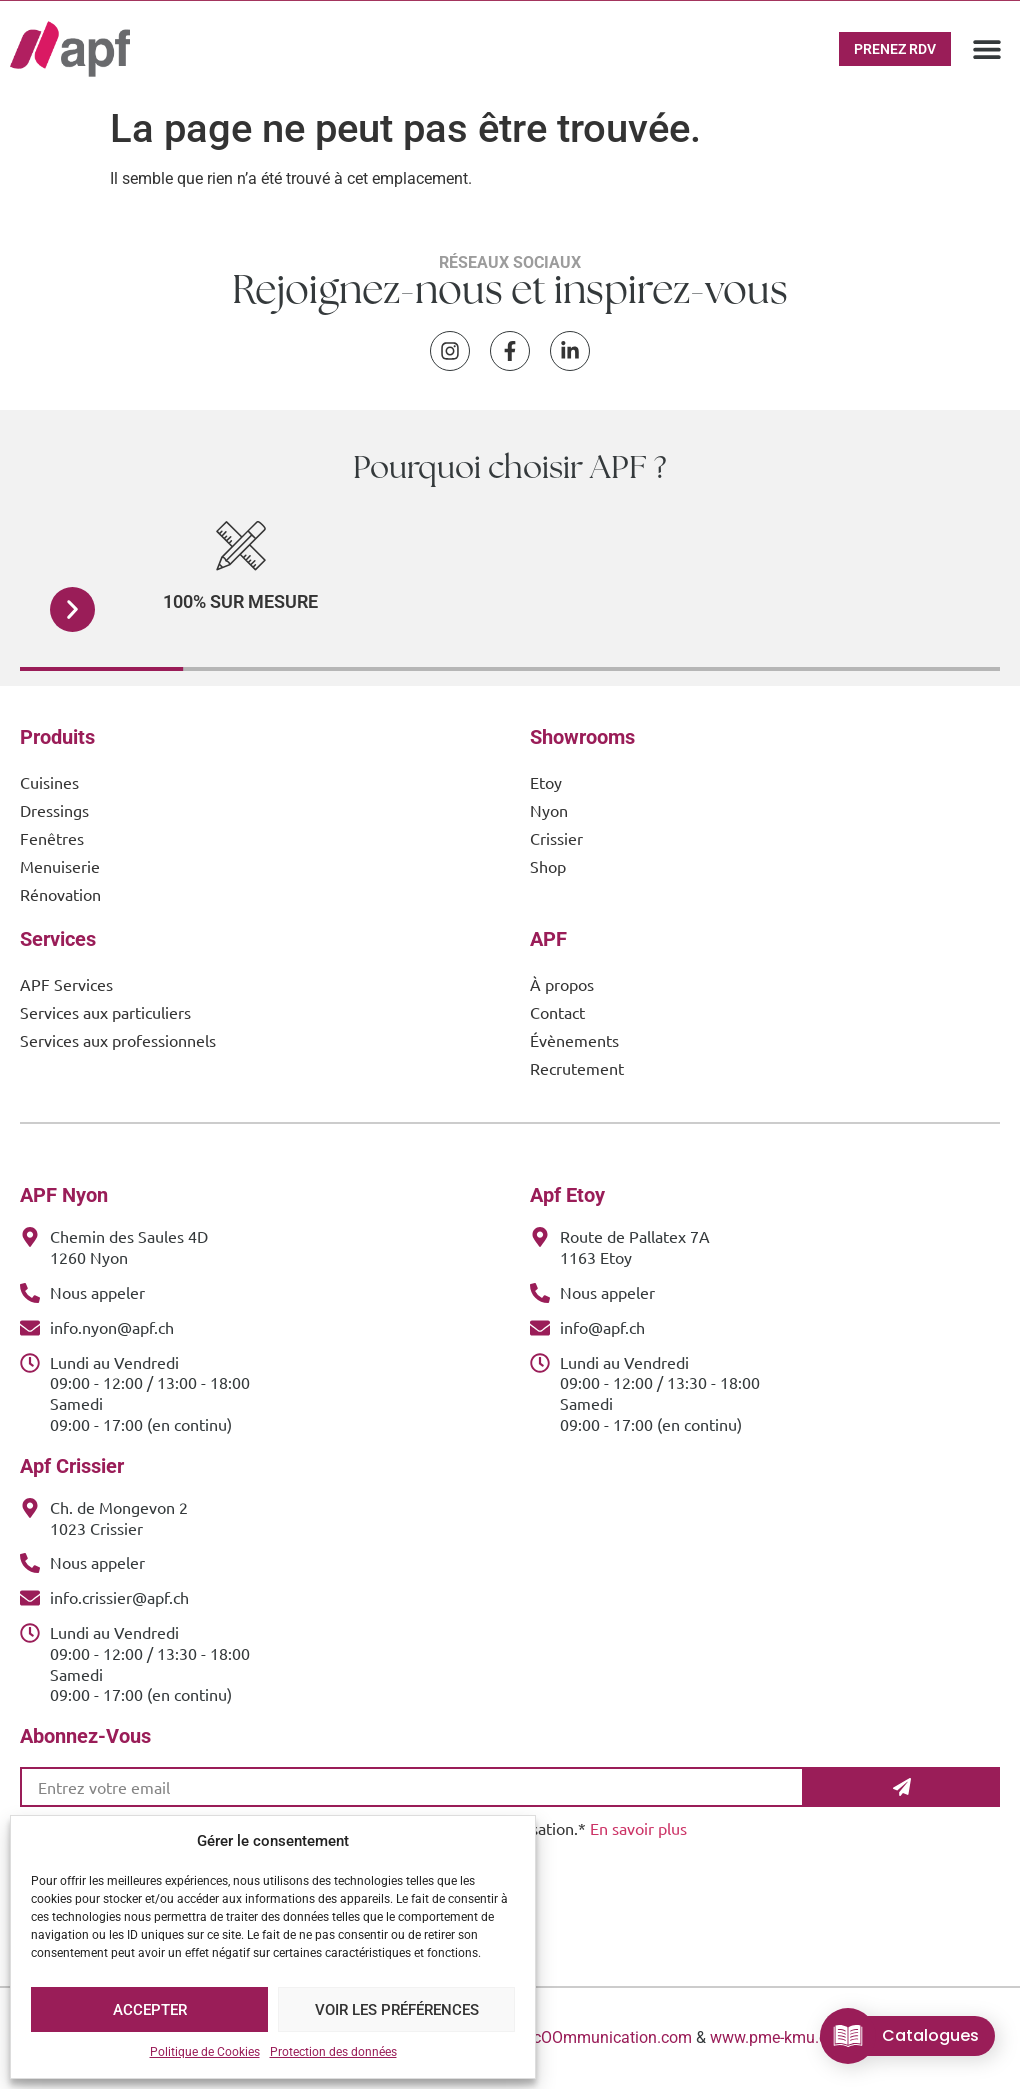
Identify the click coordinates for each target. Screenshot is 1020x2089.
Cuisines (49, 782)
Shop (548, 866)
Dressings (54, 810)
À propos (562, 984)
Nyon (549, 810)
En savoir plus (638, 1828)
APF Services (66, 984)
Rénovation (60, 894)
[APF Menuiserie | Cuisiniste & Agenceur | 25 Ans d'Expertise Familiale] (70, 48)
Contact (557, 1012)
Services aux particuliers (105, 1012)
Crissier (556, 838)
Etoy (546, 782)
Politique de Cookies (205, 2052)
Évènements (574, 1040)
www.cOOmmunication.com (593, 2037)
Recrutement (577, 1068)
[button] (987, 48)
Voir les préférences (397, 2010)
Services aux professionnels (118, 1040)
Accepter (150, 2010)
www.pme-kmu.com (780, 2037)
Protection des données (333, 2052)
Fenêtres (52, 838)
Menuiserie (60, 866)
